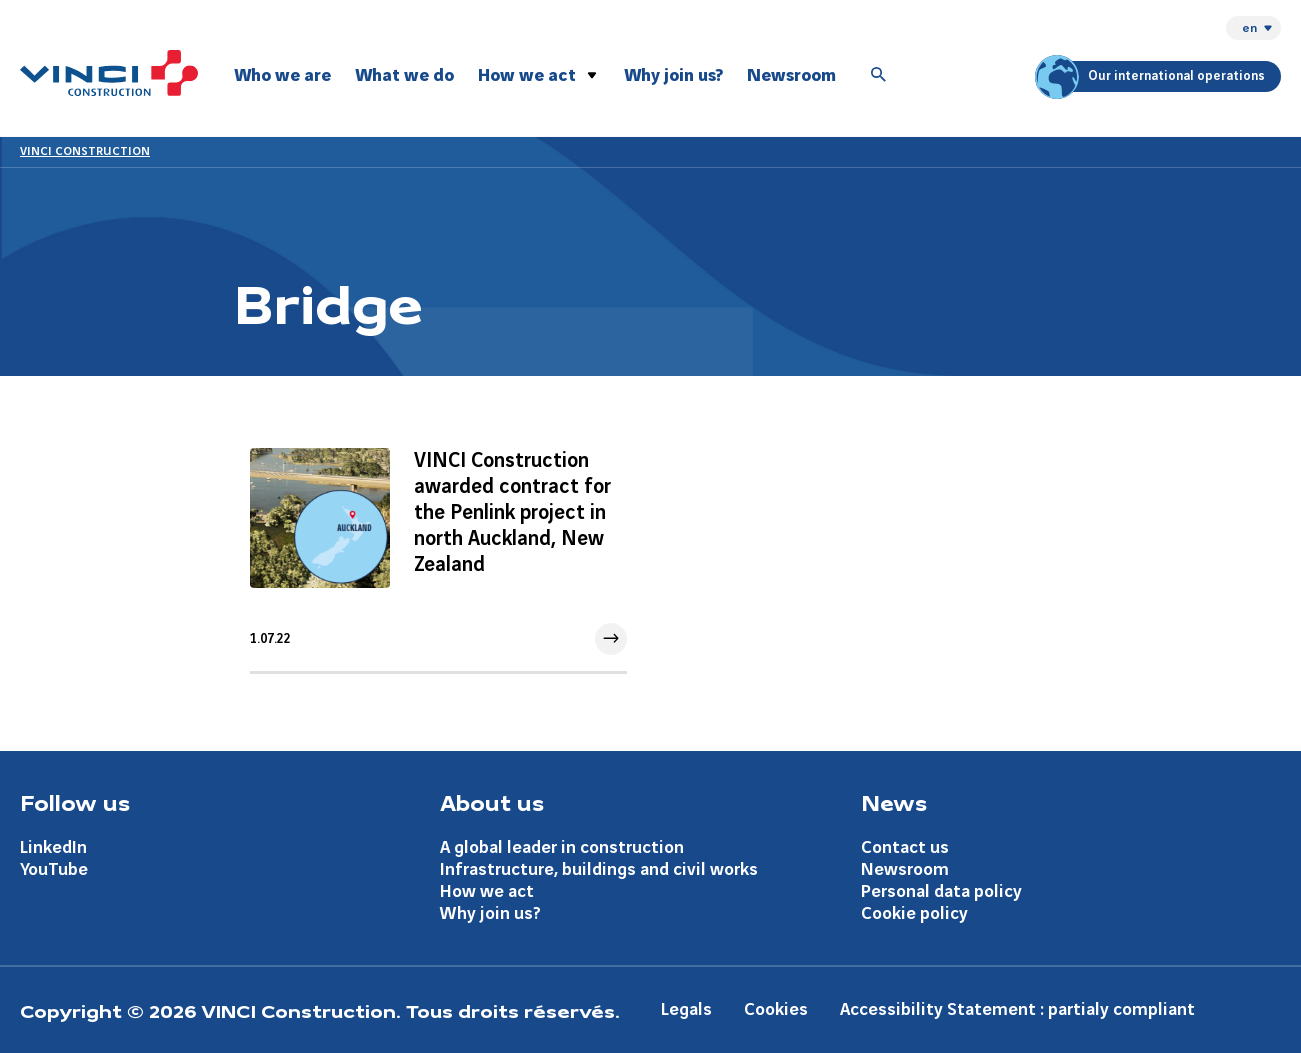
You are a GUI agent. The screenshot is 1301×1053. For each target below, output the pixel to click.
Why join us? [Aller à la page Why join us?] (490, 913)
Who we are (282, 75)
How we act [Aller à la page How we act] (487, 891)
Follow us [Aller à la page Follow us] (75, 802)
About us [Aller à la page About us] (492, 802)
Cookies (776, 1009)
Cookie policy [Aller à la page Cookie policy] (914, 913)
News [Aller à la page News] (894, 802)
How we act (527, 75)
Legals (686, 1009)
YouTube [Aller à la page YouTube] (54, 869)
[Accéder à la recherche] (879, 76)
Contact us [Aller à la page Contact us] (905, 847)
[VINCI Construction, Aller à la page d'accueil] (109, 73)
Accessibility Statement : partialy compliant (1017, 1009)
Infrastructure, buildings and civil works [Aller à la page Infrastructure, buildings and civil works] (599, 869)
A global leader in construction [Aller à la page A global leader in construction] (562, 847)
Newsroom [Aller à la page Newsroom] (905, 869)
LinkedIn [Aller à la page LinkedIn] (53, 847)
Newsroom (791, 75)
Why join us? (673, 75)
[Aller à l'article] (438, 551)
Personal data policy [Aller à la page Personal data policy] (941, 891)
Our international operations (1153, 76)
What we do (404, 75)
